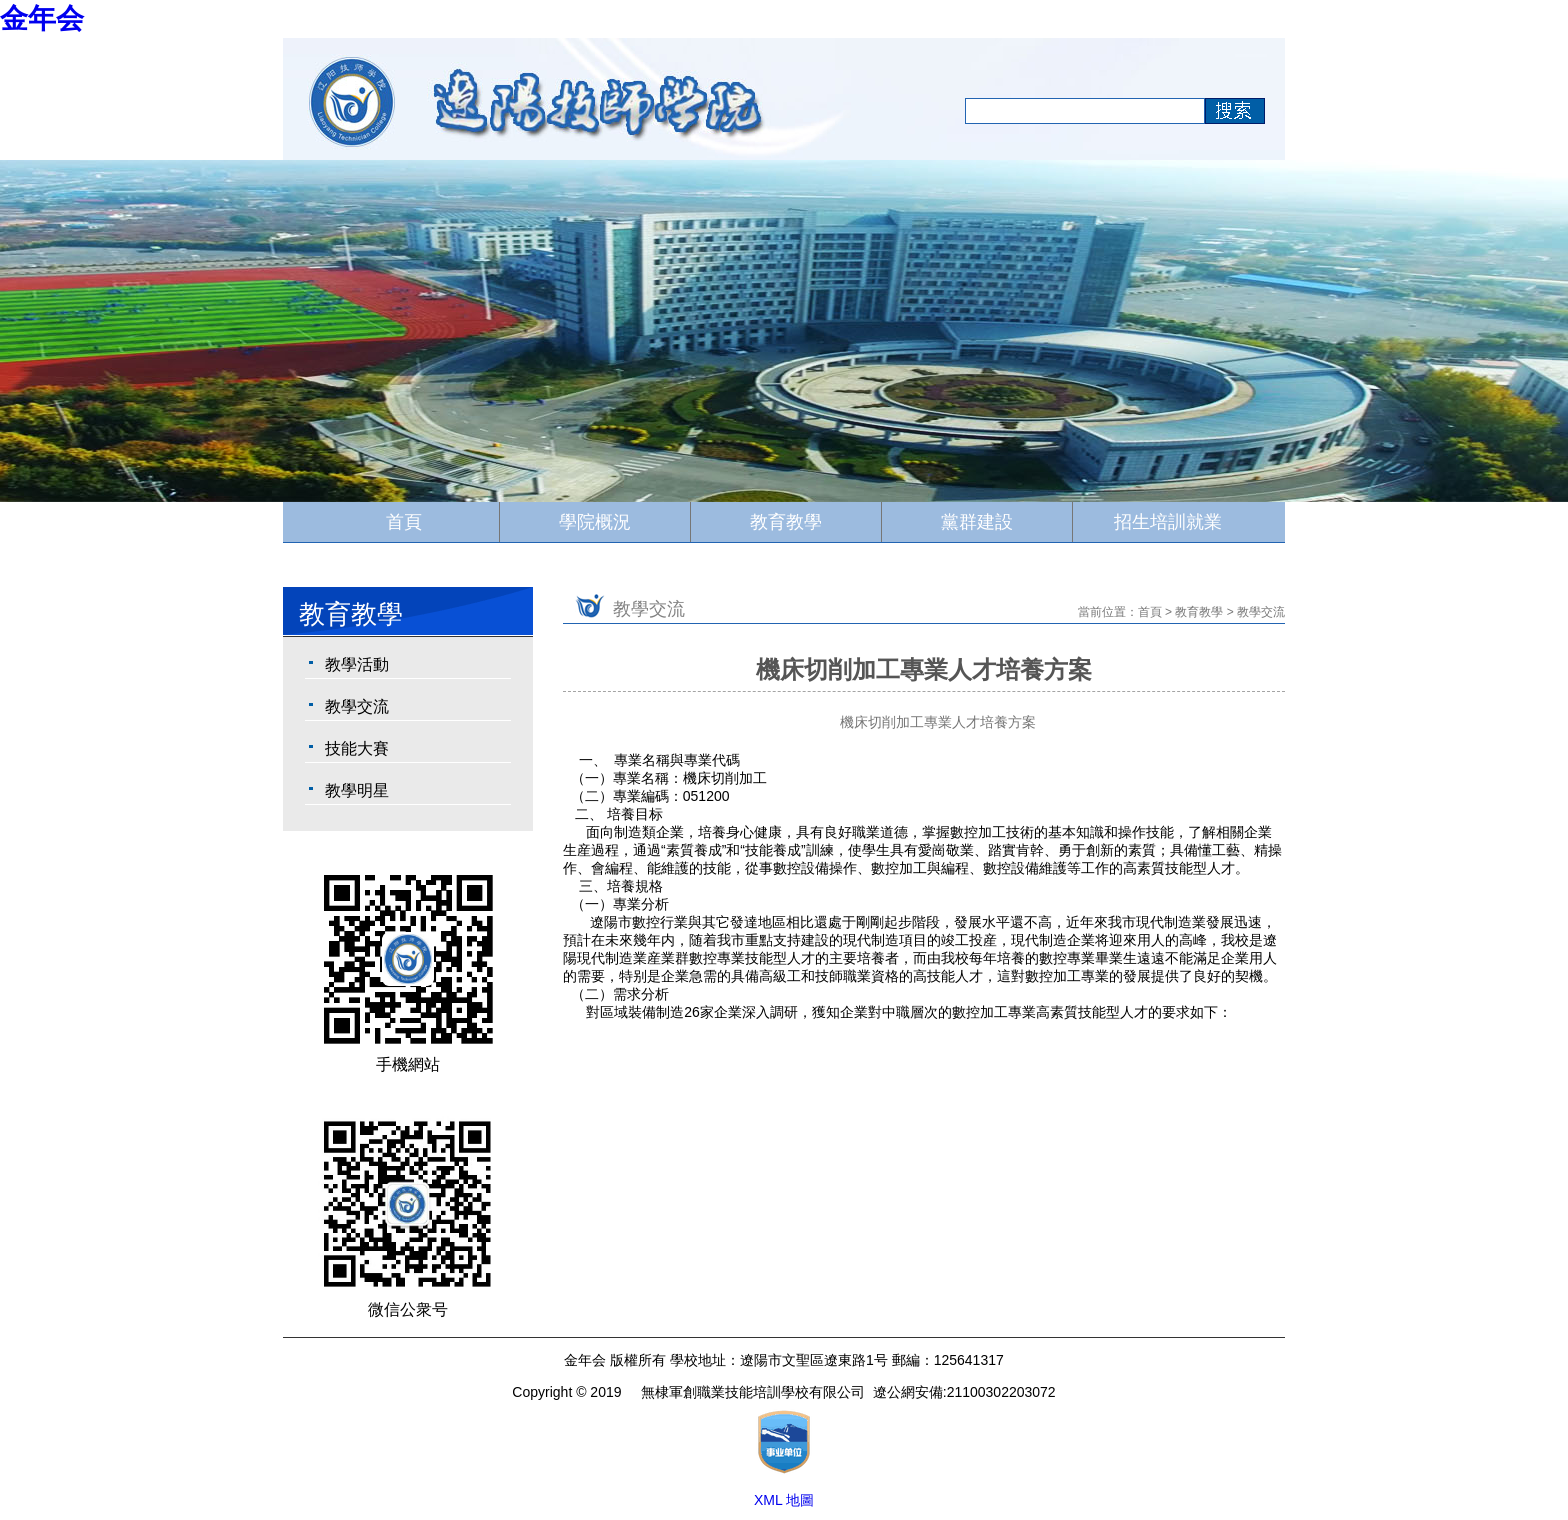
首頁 (404, 522)
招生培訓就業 (1168, 522)
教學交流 (357, 706)
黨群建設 (977, 522)
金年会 (42, 18)
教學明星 (357, 790)
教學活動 (357, 664)
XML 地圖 (784, 1500)
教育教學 (786, 522)
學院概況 (595, 522)
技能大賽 (357, 748)
